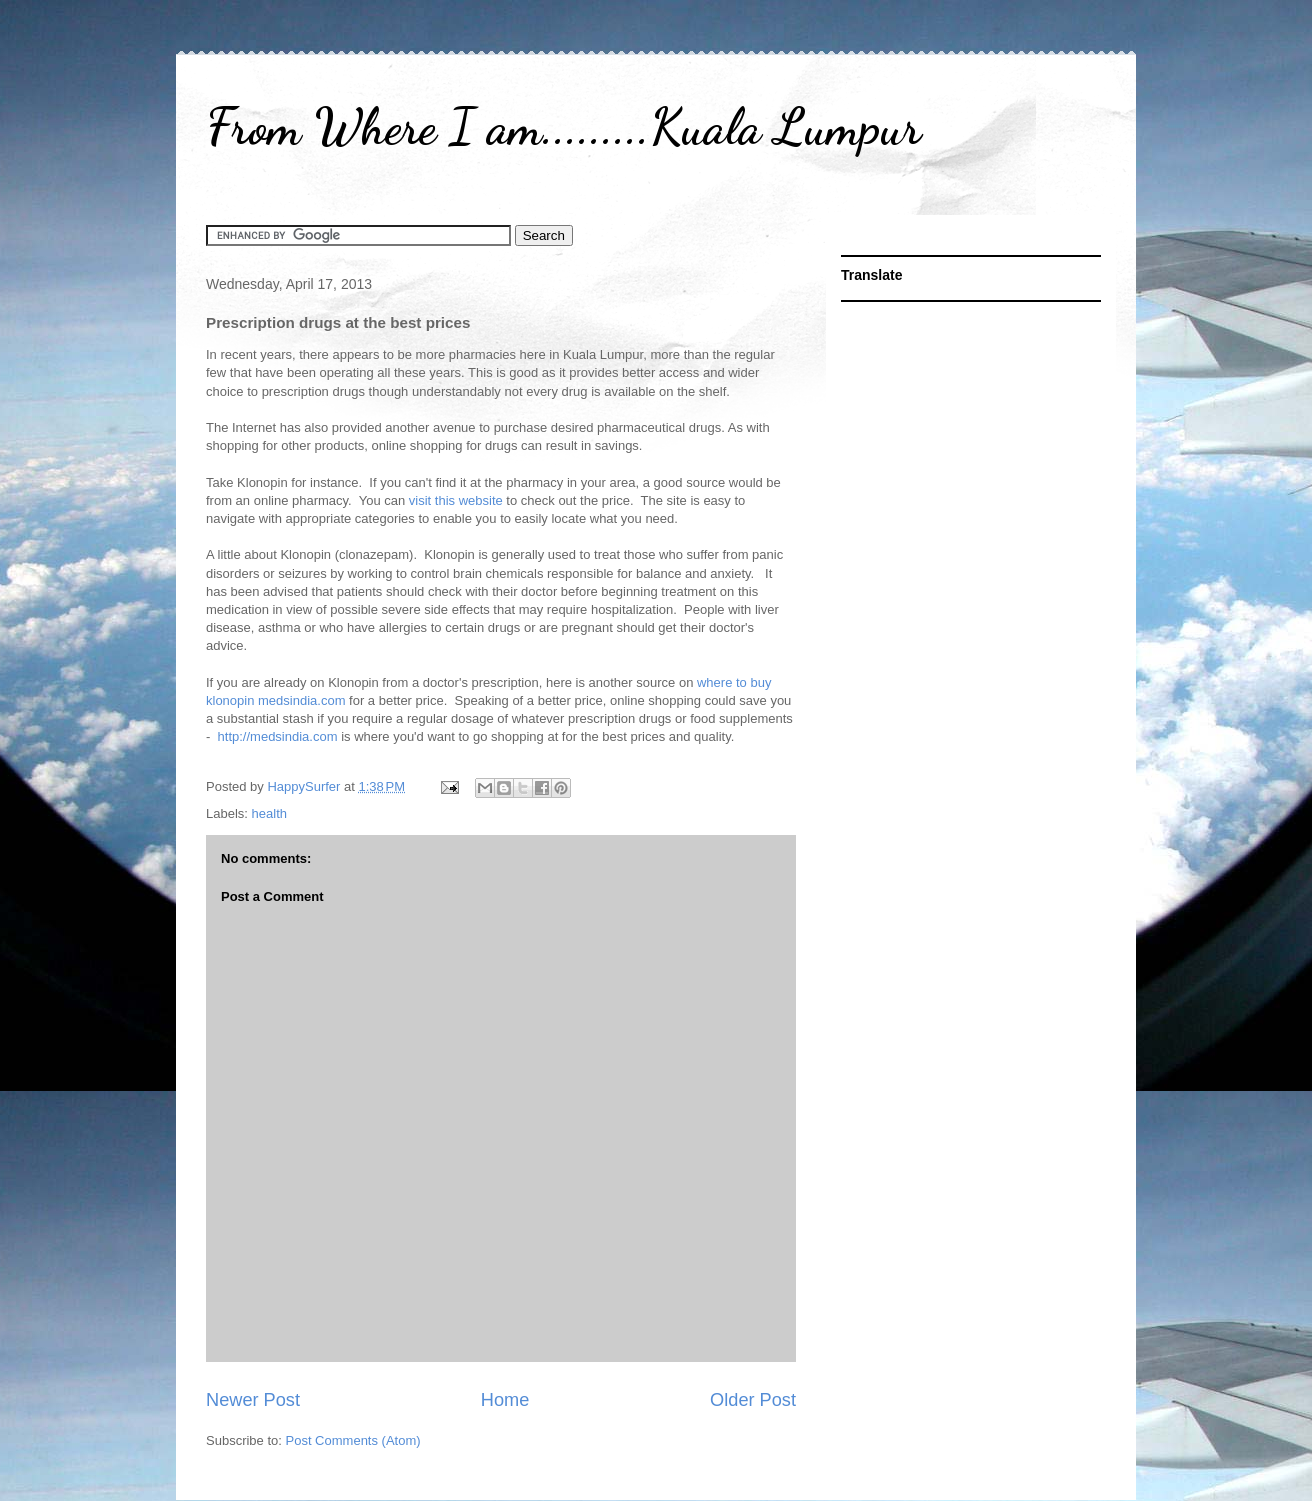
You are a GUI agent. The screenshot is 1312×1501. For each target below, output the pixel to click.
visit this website (456, 500)
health (269, 813)
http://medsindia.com (278, 736)
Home (505, 1400)
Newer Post (253, 1400)
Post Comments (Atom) (353, 1440)
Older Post (753, 1400)
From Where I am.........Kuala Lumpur (563, 127)
